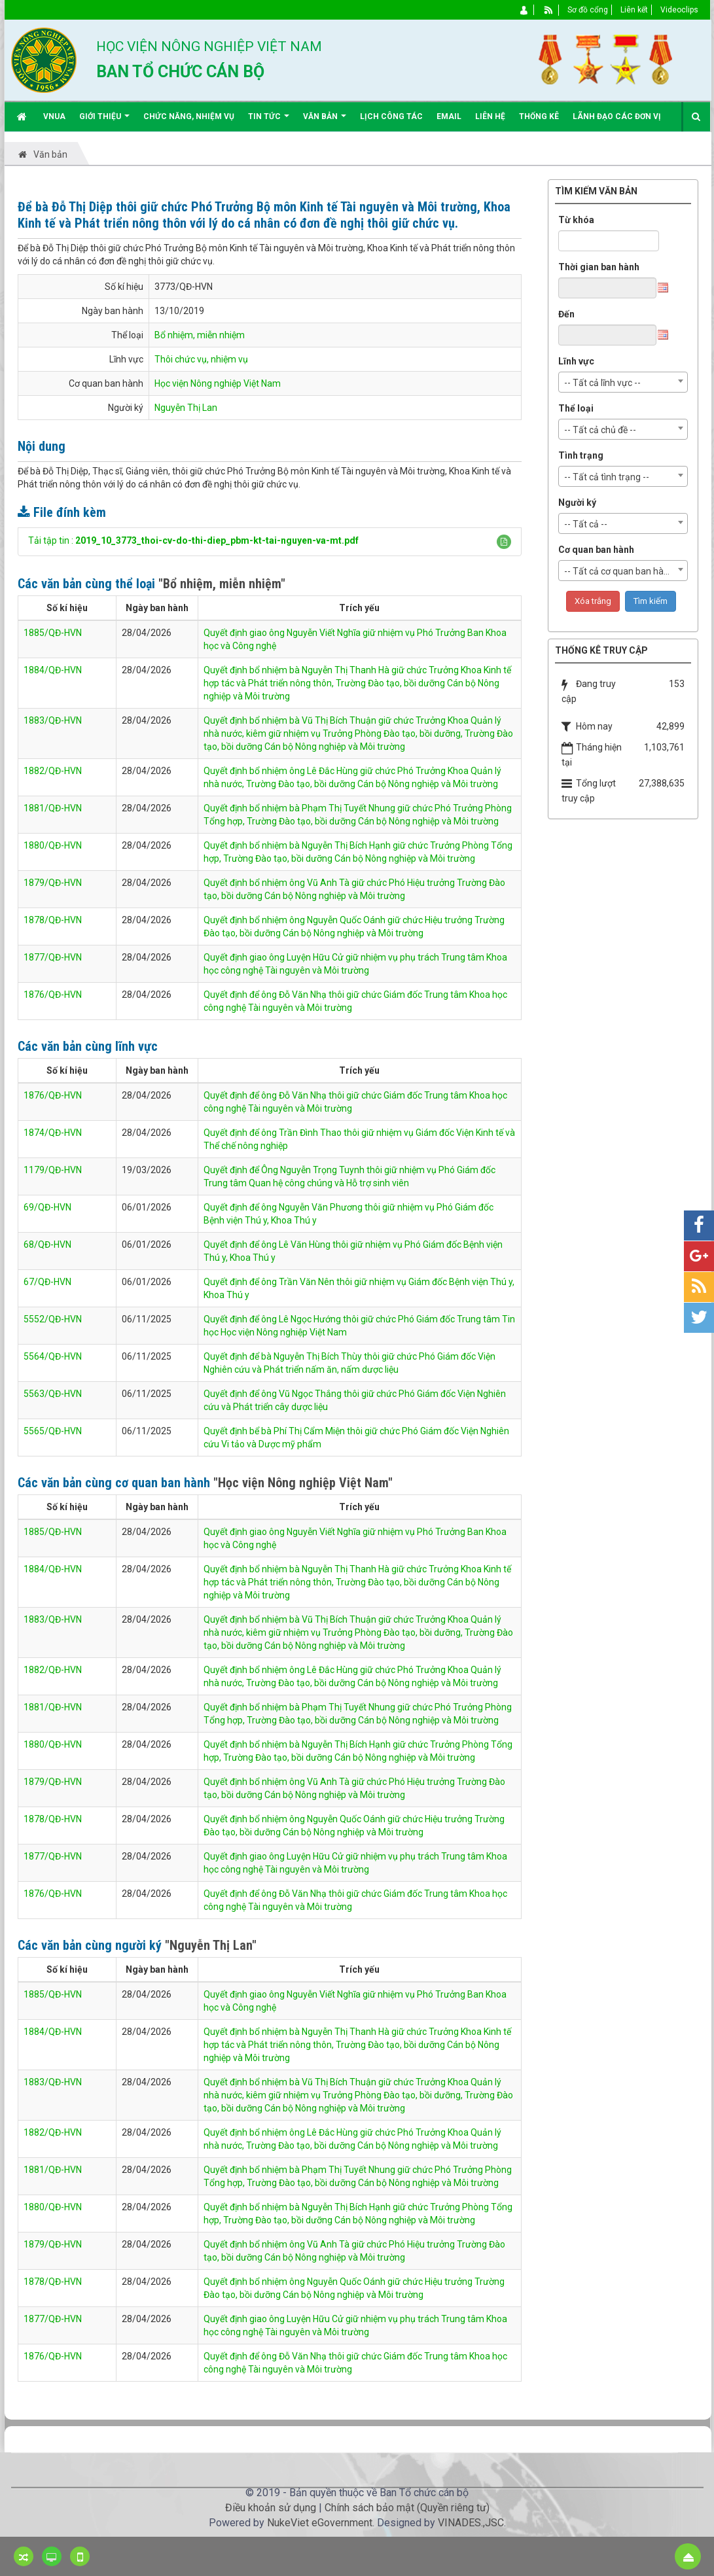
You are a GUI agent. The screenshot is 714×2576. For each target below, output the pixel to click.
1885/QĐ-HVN (53, 632)
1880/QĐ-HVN (53, 845)
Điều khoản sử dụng (270, 2507)
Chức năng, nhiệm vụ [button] (188, 116)
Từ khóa (576, 220)
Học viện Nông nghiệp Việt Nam (217, 383)
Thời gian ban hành (598, 267)
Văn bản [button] (324, 121)
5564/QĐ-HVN (53, 1356)
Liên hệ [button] (490, 116)
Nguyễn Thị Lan (185, 407)
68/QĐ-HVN (47, 1244)
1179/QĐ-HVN (53, 1170)
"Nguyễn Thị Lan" (211, 1945)
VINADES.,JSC (471, 2522)
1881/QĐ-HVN (53, 808)
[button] (504, 541)
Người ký (577, 502)
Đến (566, 314)
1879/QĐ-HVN (53, 882)
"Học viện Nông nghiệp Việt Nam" (303, 1483)
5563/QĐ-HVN (53, 1393)
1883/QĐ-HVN (53, 720)
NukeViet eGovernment (319, 2522)
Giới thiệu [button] (104, 121)
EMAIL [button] (449, 116)
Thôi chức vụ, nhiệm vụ (201, 359)
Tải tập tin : (193, 540)
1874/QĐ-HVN (53, 1132)
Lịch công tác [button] (391, 116)
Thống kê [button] (539, 116)
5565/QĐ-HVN (53, 1431)
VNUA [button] (54, 116)
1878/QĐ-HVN (53, 920)
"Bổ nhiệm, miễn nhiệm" (221, 583)
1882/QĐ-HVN (53, 771)
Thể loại (576, 408)
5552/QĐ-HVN (53, 1319)
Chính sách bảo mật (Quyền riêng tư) (407, 2507)
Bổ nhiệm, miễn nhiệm (199, 335)
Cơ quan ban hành (596, 549)
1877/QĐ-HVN (53, 957)
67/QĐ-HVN (47, 1282)
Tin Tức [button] (268, 121)
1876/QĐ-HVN (53, 994)
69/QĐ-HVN (47, 1207)
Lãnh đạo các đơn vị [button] (617, 116)
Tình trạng (580, 455)
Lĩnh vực (576, 361)
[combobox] (623, 382)
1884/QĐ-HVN (53, 670)
